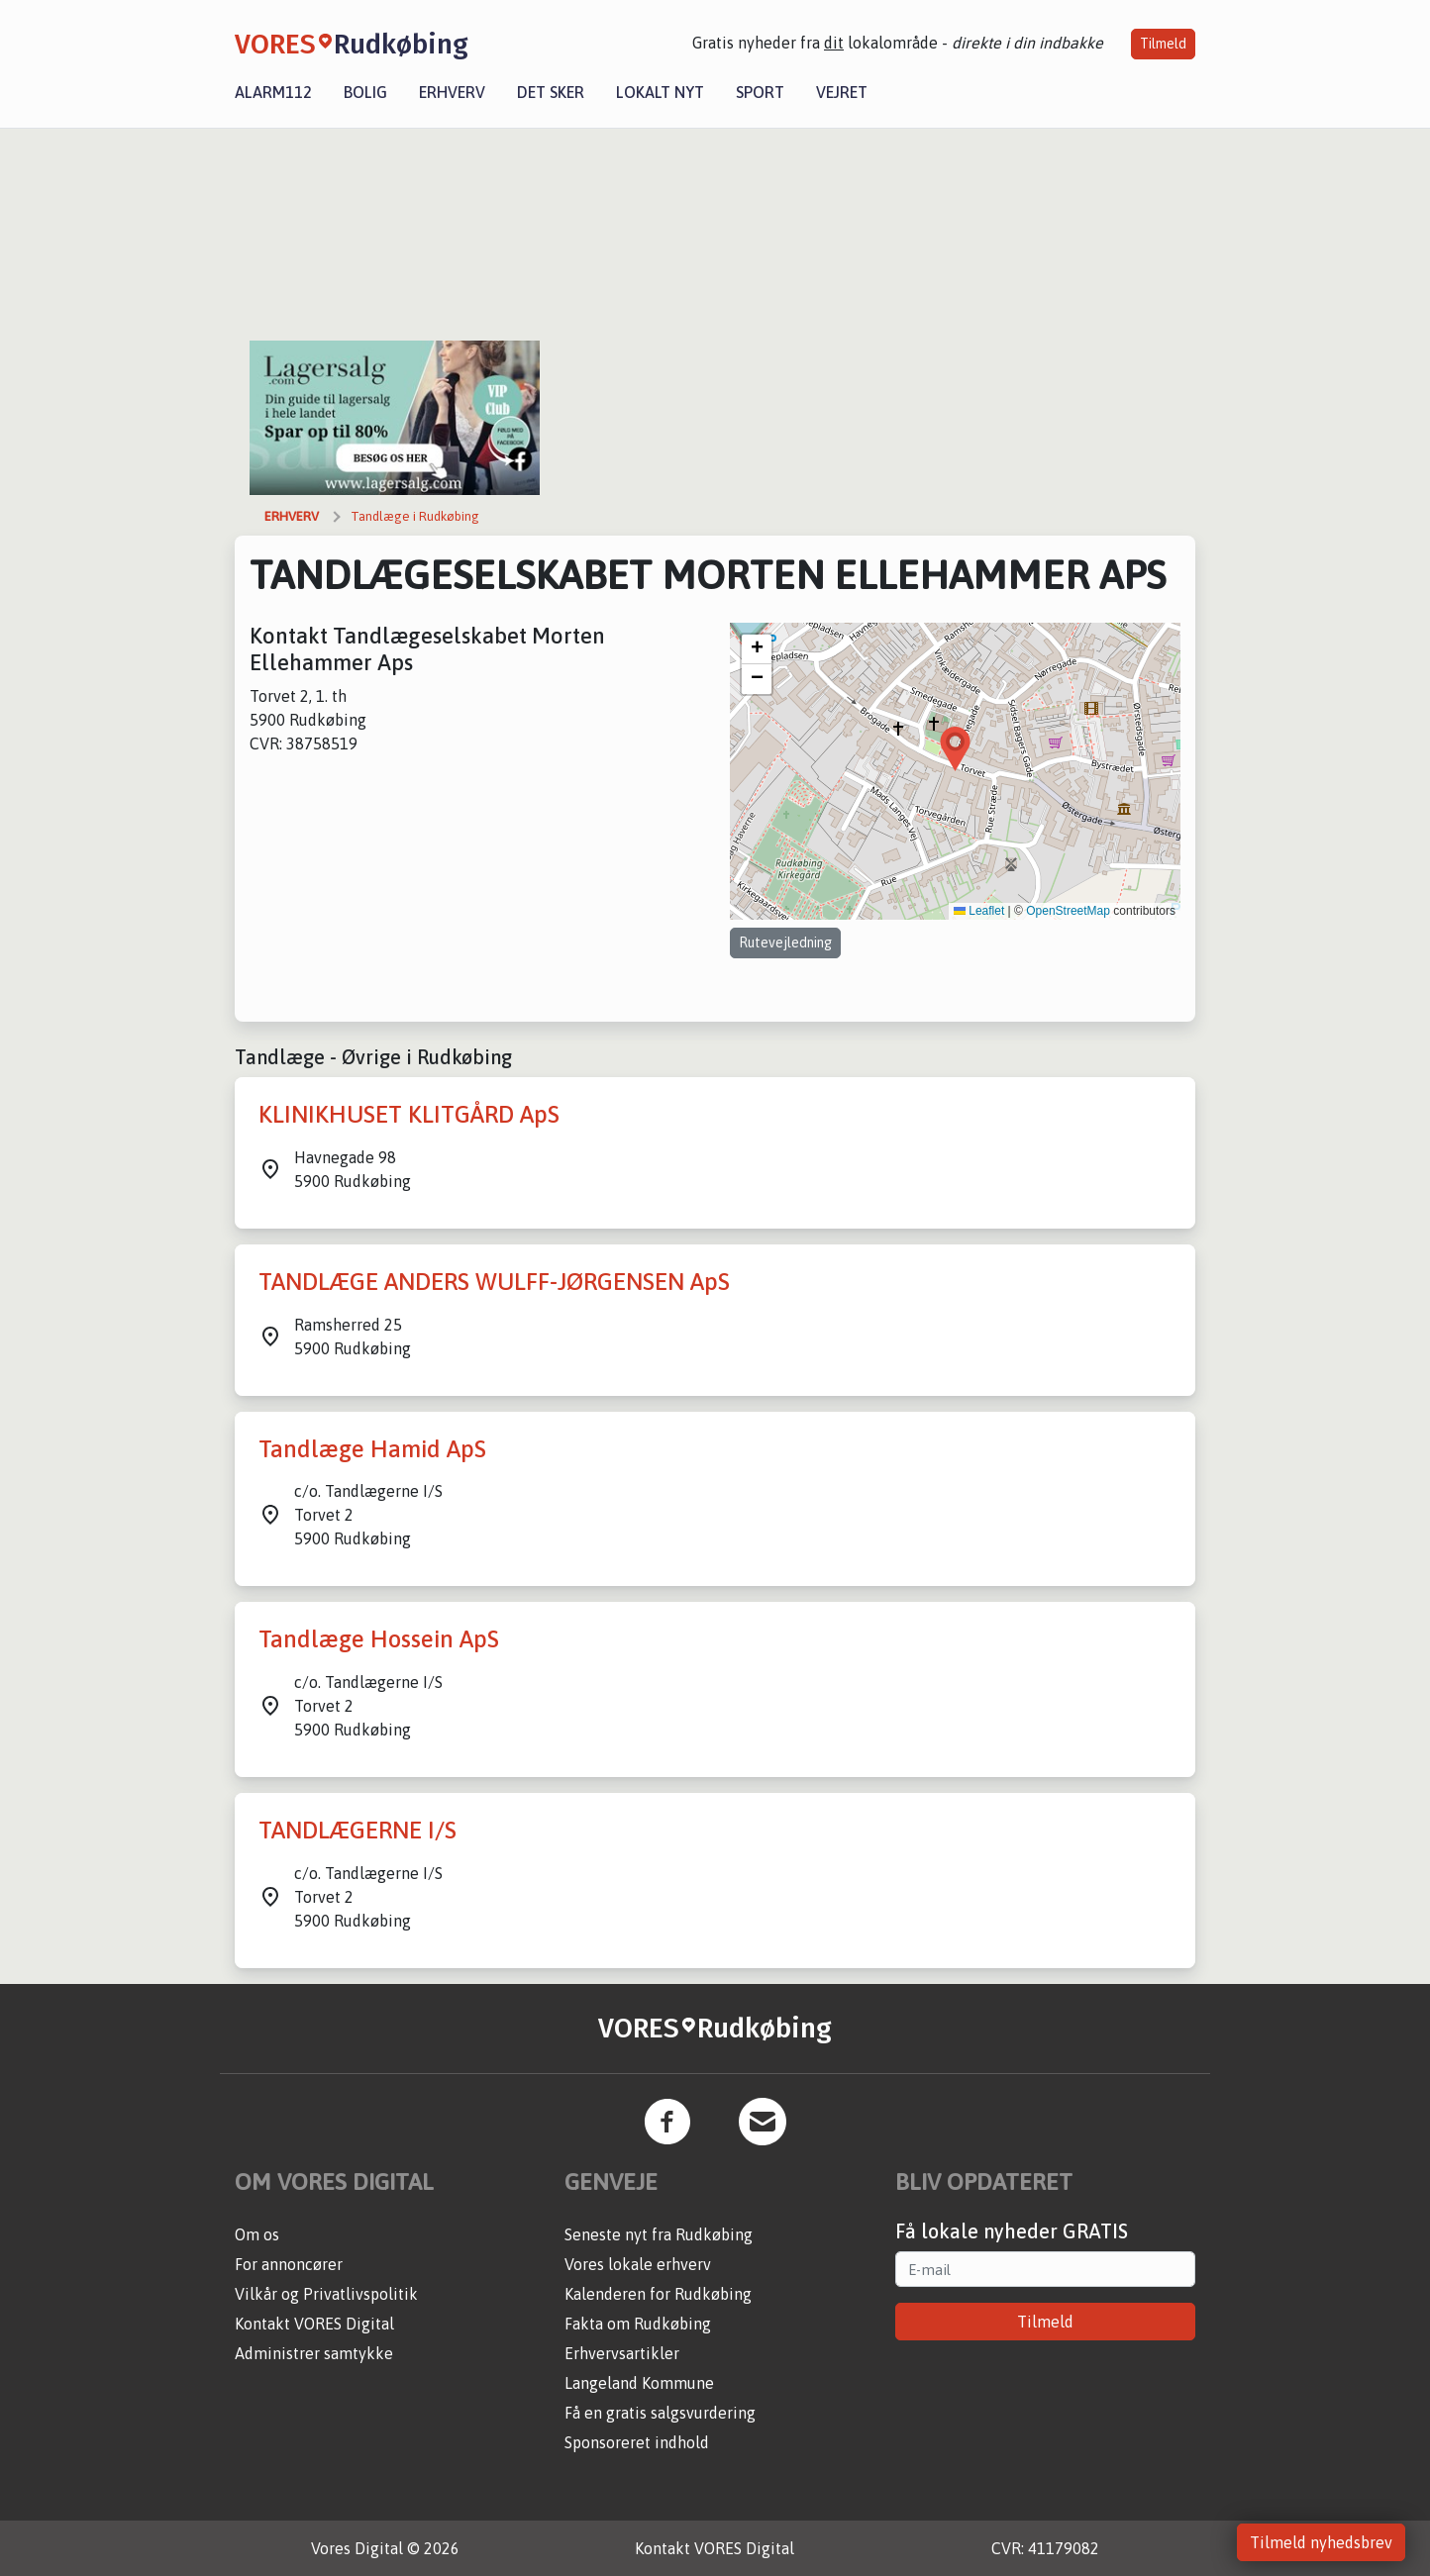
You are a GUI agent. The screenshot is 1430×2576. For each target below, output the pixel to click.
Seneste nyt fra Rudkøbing (658, 2234)
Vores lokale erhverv (637, 2264)
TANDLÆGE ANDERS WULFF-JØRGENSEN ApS (494, 1281)
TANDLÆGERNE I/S (357, 1830)
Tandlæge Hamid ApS (372, 1449)
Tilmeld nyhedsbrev (1321, 2542)
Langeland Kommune (639, 2383)
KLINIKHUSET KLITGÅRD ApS (409, 1114)
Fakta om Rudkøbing (637, 2323)
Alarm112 (273, 92)
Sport (760, 92)
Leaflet (979, 911)
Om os (257, 2234)
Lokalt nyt (660, 92)
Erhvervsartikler (621, 2353)
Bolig (365, 92)
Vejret (842, 92)
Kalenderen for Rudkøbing (658, 2294)
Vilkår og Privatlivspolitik (326, 2294)
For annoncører (289, 2264)
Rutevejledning (785, 942)
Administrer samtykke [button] (314, 2353)
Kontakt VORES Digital (314, 2323)
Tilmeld (1163, 43)
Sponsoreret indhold (636, 2442)
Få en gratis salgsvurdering (660, 2413)
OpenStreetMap (1068, 911)
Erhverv (452, 92)
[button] (955, 749)
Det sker (550, 92)
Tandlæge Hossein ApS (378, 1639)
